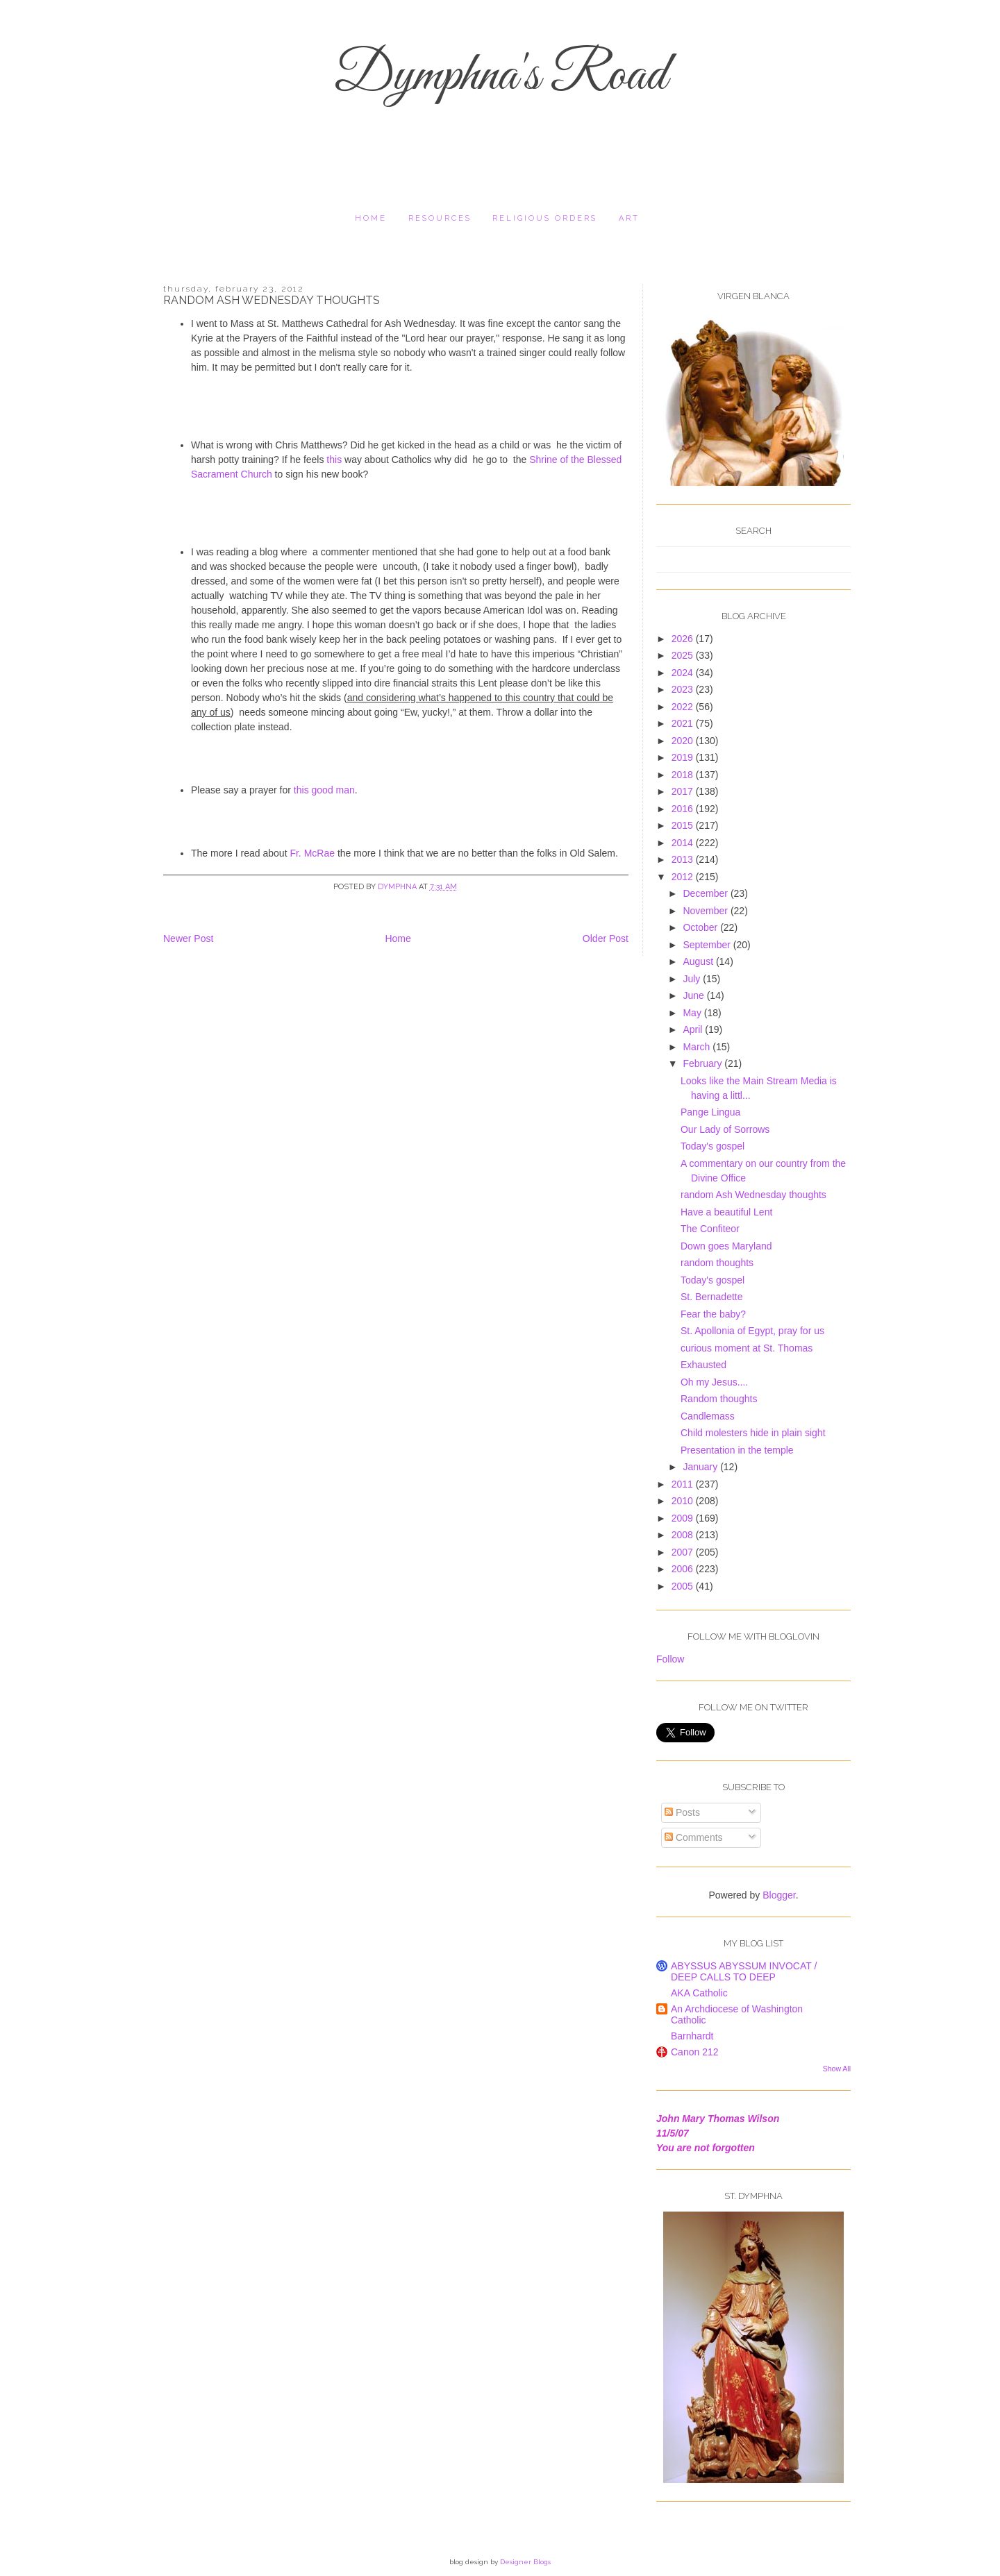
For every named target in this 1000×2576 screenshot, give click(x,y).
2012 (684, 876)
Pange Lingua (710, 1112)
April (694, 1029)
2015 (684, 825)
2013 (684, 859)
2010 (684, 1500)
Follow (670, 1659)
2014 (684, 842)
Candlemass (708, 1416)
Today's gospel (712, 1146)
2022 (684, 706)
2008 (684, 1534)
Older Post (605, 938)
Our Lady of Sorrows (725, 1129)
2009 (684, 1518)
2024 (684, 672)
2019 (684, 757)
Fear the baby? (713, 1314)
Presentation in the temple (737, 1450)
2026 (684, 638)
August (699, 961)
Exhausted (703, 1364)
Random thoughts (719, 1398)
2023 (684, 689)
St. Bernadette (712, 1296)
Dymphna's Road (500, 76)
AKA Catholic (699, 1992)
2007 (684, 1552)
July (693, 978)
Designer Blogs (525, 2562)
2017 (684, 791)
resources (440, 218)
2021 (684, 723)
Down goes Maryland (726, 1246)
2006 (684, 1568)
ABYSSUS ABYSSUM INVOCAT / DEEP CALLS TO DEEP (744, 1971)
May (693, 1012)
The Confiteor (710, 1228)
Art (629, 218)
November (706, 910)
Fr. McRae (312, 853)
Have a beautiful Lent (726, 1212)
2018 (684, 774)
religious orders (544, 218)
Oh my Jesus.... (714, 1382)
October (701, 927)
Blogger (778, 1895)
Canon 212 (695, 2051)
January (701, 1466)
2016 (684, 808)
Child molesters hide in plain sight (753, 1432)
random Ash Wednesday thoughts (753, 1194)
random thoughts (717, 1262)
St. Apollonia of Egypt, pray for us (752, 1330)
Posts (682, 1812)
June (694, 995)
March (697, 1046)
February (703, 1063)
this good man (324, 789)
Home (371, 218)
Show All (837, 2068)
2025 (684, 655)
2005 (684, 1586)
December (706, 893)
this (334, 459)
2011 (684, 1484)
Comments (694, 1837)
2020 (684, 740)
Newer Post (188, 938)
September (708, 944)
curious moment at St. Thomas (746, 1348)
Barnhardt (692, 2036)
